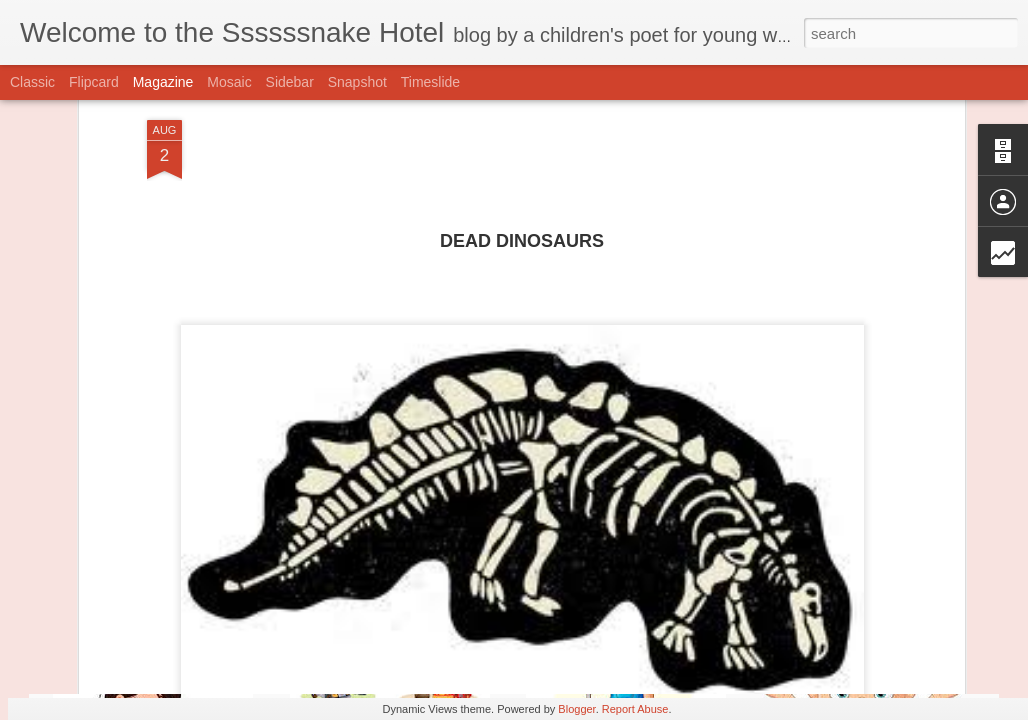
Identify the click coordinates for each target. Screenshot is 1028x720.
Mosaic (229, 82)
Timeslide (430, 82)
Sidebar (290, 82)
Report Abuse (635, 709)
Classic (32, 82)
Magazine (163, 82)
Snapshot (357, 82)
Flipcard (94, 82)
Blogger (576, 709)
